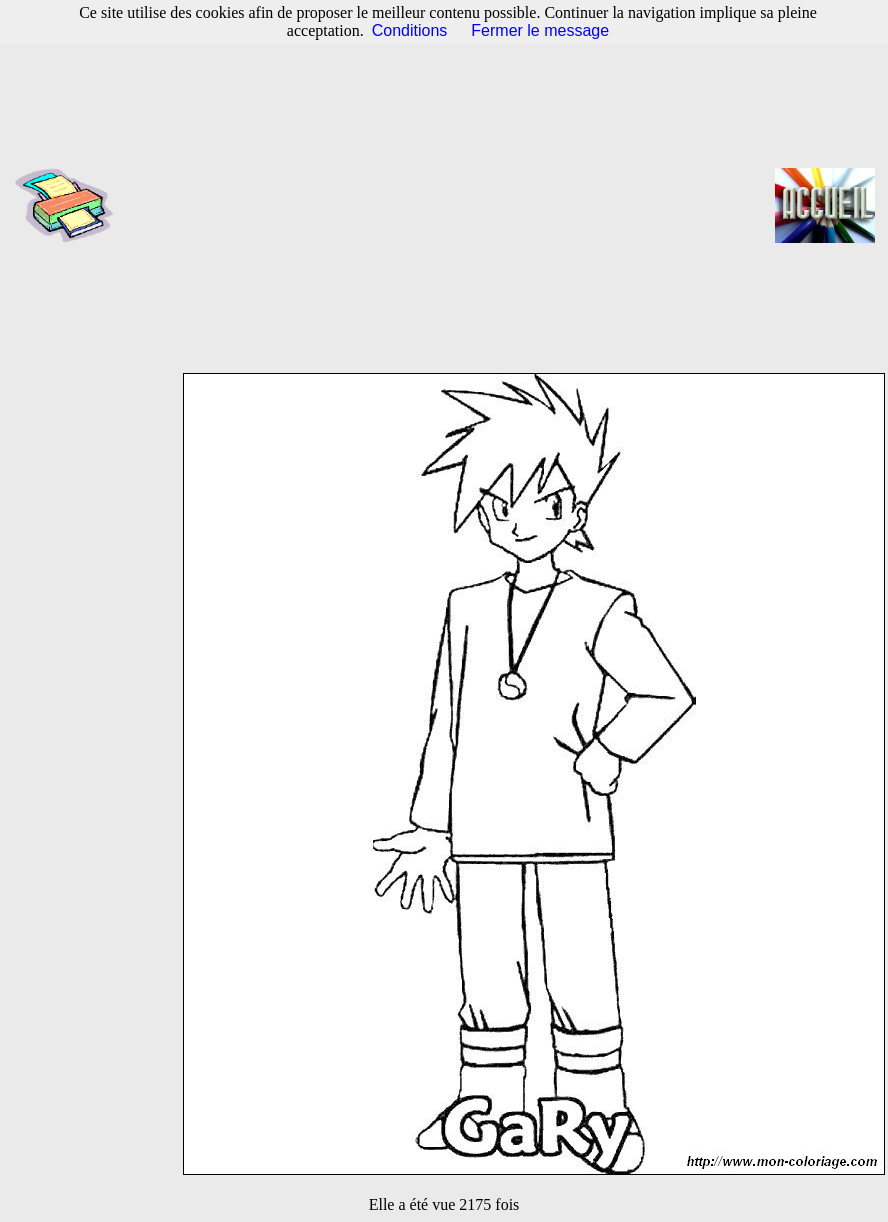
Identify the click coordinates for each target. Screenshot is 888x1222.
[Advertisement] (450, 205)
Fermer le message (540, 30)
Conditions (410, 30)
